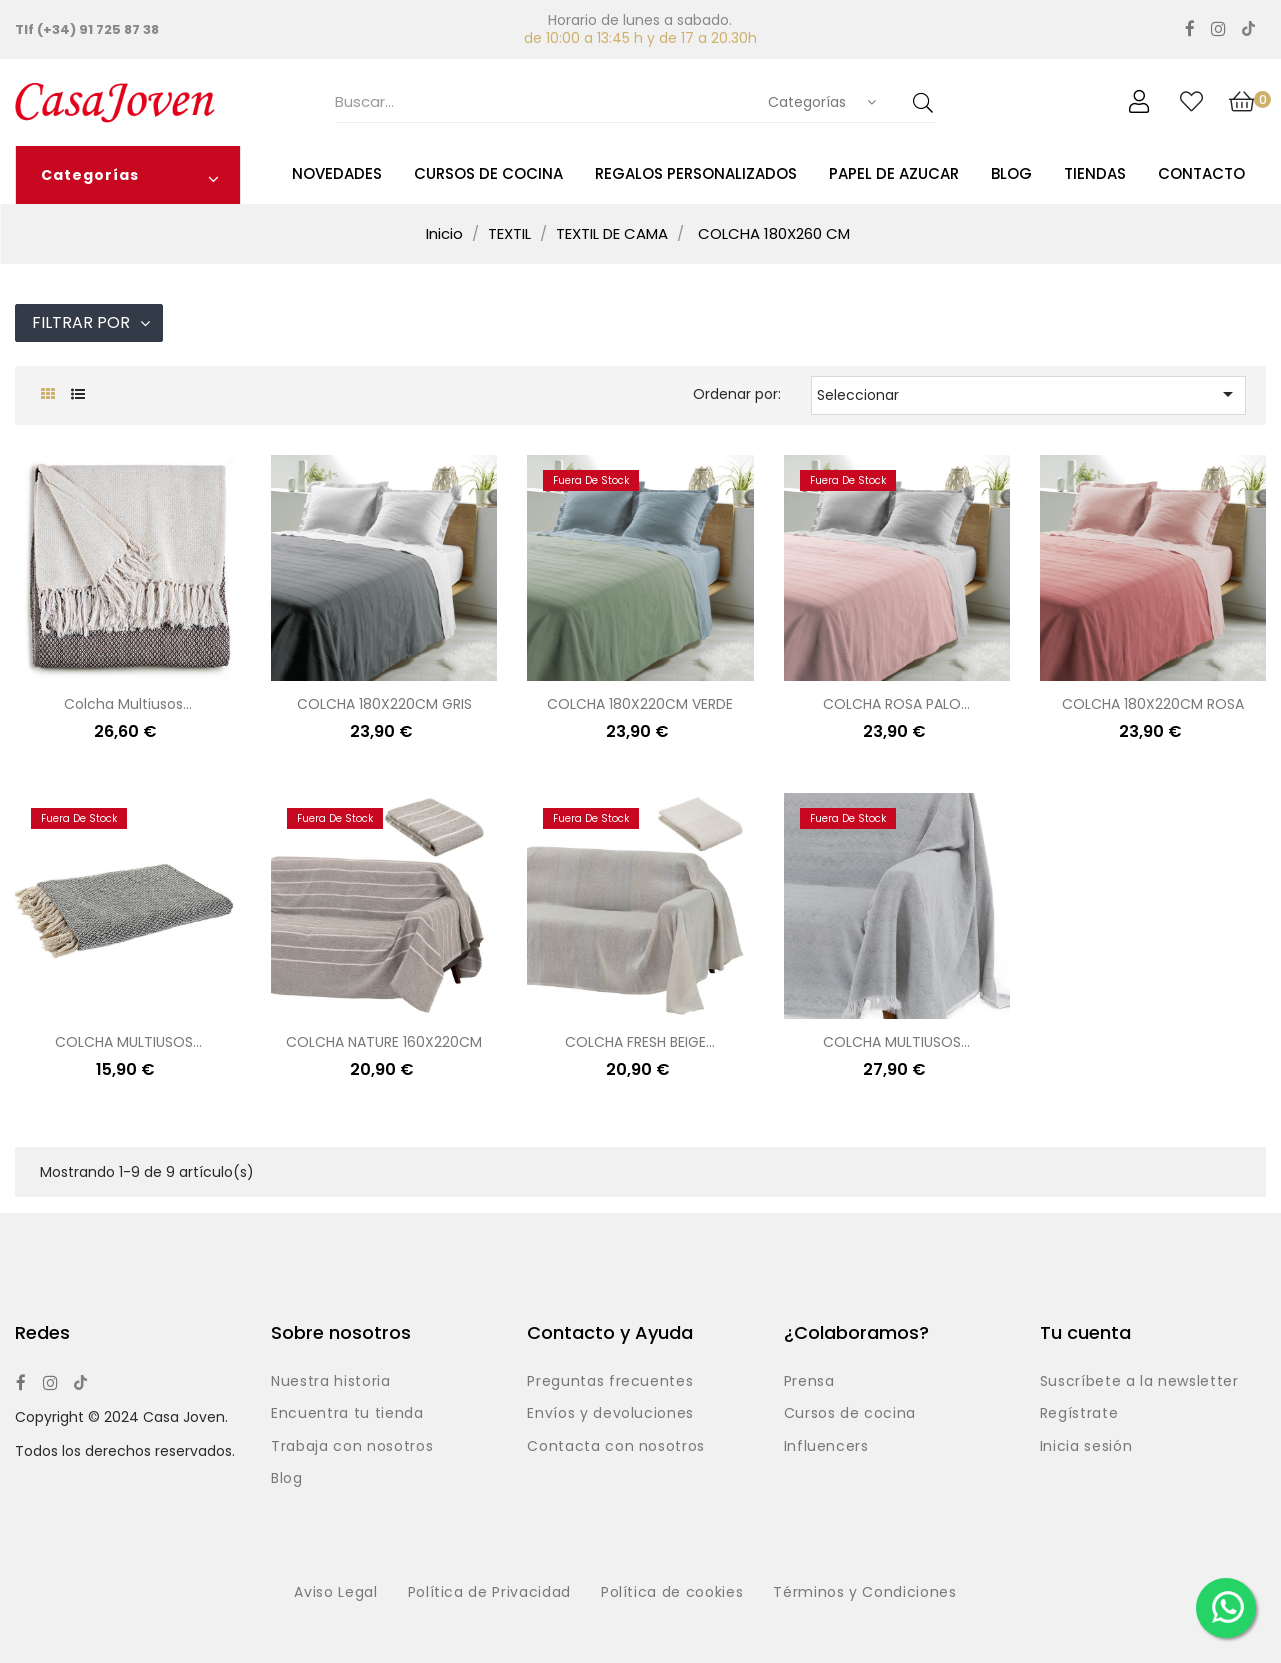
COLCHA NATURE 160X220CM (384, 1042)
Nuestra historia (330, 1382)
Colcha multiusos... (128, 704)
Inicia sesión (1086, 1447)
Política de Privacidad (489, 1593)
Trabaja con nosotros (352, 1447)
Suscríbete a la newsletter (1139, 1382)
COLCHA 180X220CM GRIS (384, 704)
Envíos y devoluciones (610, 1414)
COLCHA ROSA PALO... (896, 704)
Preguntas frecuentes (610, 1382)
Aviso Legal (335, 1593)
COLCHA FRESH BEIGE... (640, 1042)
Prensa (809, 1382)
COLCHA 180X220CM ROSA (1153, 704)
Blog (287, 1479)
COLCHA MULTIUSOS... (128, 1042)
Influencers (826, 1447)
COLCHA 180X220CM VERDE (640, 704)
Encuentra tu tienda (347, 1414)
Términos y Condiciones (864, 1593)
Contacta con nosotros (616, 1447)
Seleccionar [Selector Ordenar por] (1028, 394)
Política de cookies (672, 1593)
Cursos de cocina (850, 1414)
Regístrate (1079, 1414)
